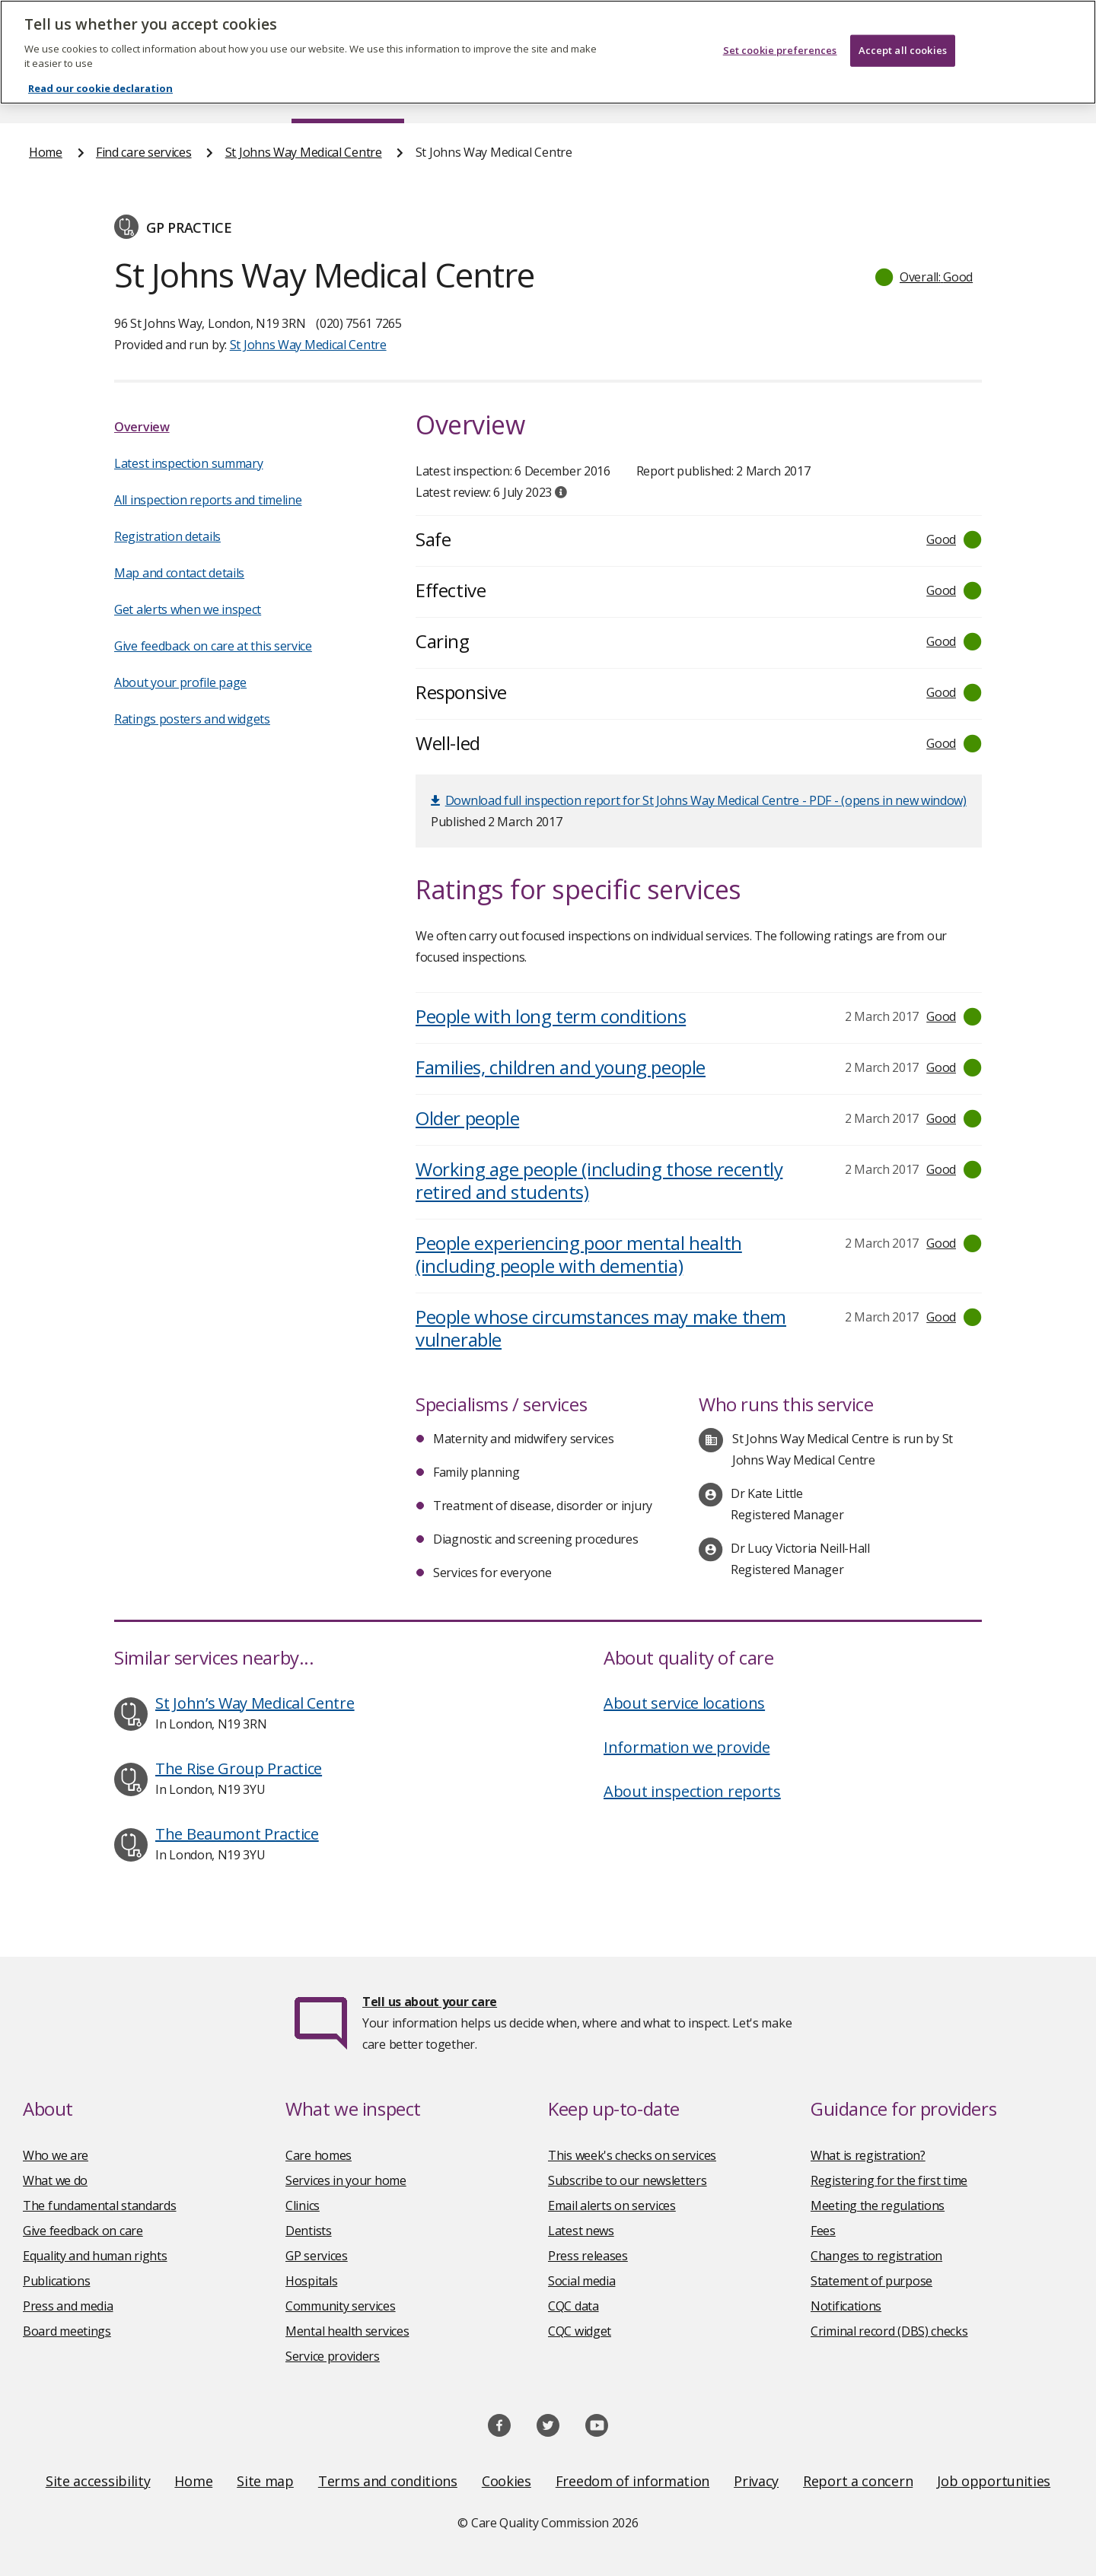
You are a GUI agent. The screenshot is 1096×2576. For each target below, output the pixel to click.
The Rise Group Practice (238, 1768)
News (505, 94)
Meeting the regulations (878, 2205)
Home (46, 94)
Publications (646, 94)
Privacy (756, 2481)
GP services (316, 2255)
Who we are (55, 2155)
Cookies (506, 2481)
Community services (340, 2306)
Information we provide (686, 1747)
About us (180, 94)
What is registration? (868, 2155)
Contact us (1036, 94)
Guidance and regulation (843, 94)
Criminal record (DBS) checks (889, 2331)
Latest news (581, 2230)
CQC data (573, 2306)
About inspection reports (692, 1791)
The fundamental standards (100, 2205)
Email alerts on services (612, 2205)
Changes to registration (876, 2255)
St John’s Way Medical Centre (255, 1703)
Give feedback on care (83, 2230)
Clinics (302, 2205)
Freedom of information (632, 2481)
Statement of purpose (871, 2280)
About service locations (684, 1703)
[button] (925, 277)
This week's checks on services (632, 2155)
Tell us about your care (429, 2001)
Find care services (348, 94)
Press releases (588, 2255)
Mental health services (347, 2331)
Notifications (846, 2306)
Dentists (308, 2230)
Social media (581, 2280)
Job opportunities (993, 2481)
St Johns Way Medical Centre (303, 152)
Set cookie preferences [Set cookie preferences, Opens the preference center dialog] (780, 36)
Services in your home (345, 2180)
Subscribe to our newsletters (627, 2180)
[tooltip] (561, 492)
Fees (823, 2230)
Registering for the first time (889, 2180)
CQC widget (579, 2331)
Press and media (68, 2306)
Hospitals (311, 2280)
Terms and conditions (387, 2481)
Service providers (332, 2356)
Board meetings (67, 2331)
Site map (265, 2481)
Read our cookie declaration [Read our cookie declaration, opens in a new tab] (100, 74)
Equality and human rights (95, 2255)
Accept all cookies (903, 36)
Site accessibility (98, 2481)
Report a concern (858, 2481)
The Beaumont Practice (237, 1834)
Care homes (318, 2155)
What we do (55, 2180)
